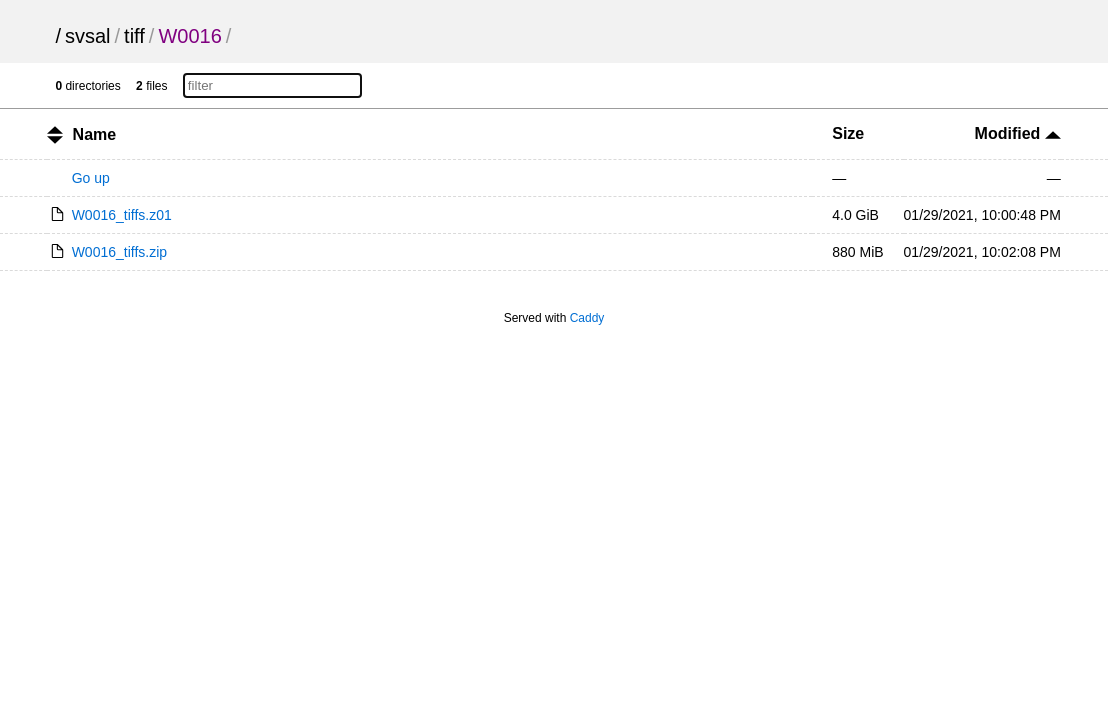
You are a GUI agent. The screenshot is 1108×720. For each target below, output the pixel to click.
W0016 (189, 36)
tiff (134, 36)
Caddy (587, 318)
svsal (88, 36)
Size (848, 133)
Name (95, 134)
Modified (1018, 133)
